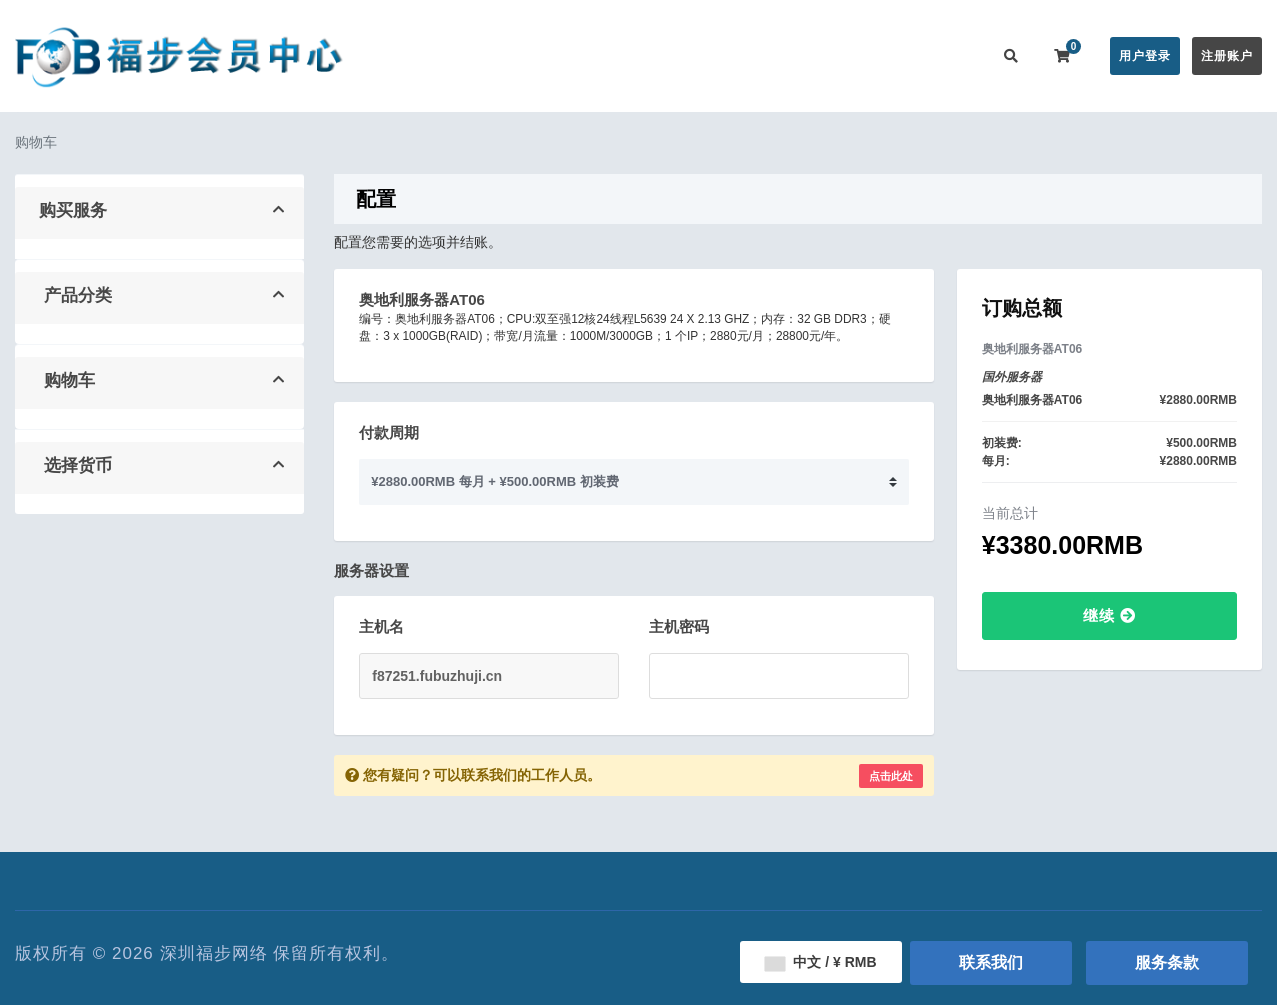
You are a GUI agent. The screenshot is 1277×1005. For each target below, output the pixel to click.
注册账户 (1227, 56)
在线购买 (531, 55)
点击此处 (891, 776)
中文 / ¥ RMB (820, 962)
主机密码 (679, 626)
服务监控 (785, 55)
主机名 (381, 626)
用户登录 (1145, 56)
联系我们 (945, 55)
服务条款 (1167, 962)
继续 (1109, 615)
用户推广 (865, 55)
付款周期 (389, 432)
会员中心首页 (434, 55)
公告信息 (625, 55)
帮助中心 (705, 55)
